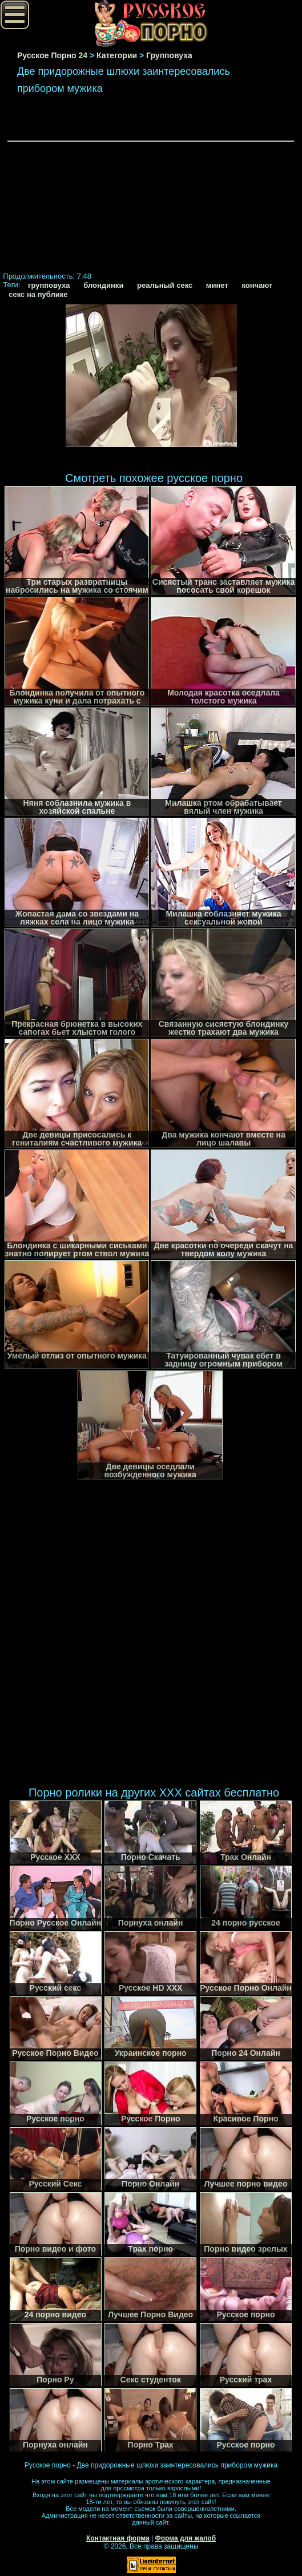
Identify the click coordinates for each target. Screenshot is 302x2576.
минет (217, 285)
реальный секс (164, 285)
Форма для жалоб (185, 2538)
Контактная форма (118, 2538)
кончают (256, 285)
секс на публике (38, 294)
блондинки (103, 285)
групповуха (49, 285)
